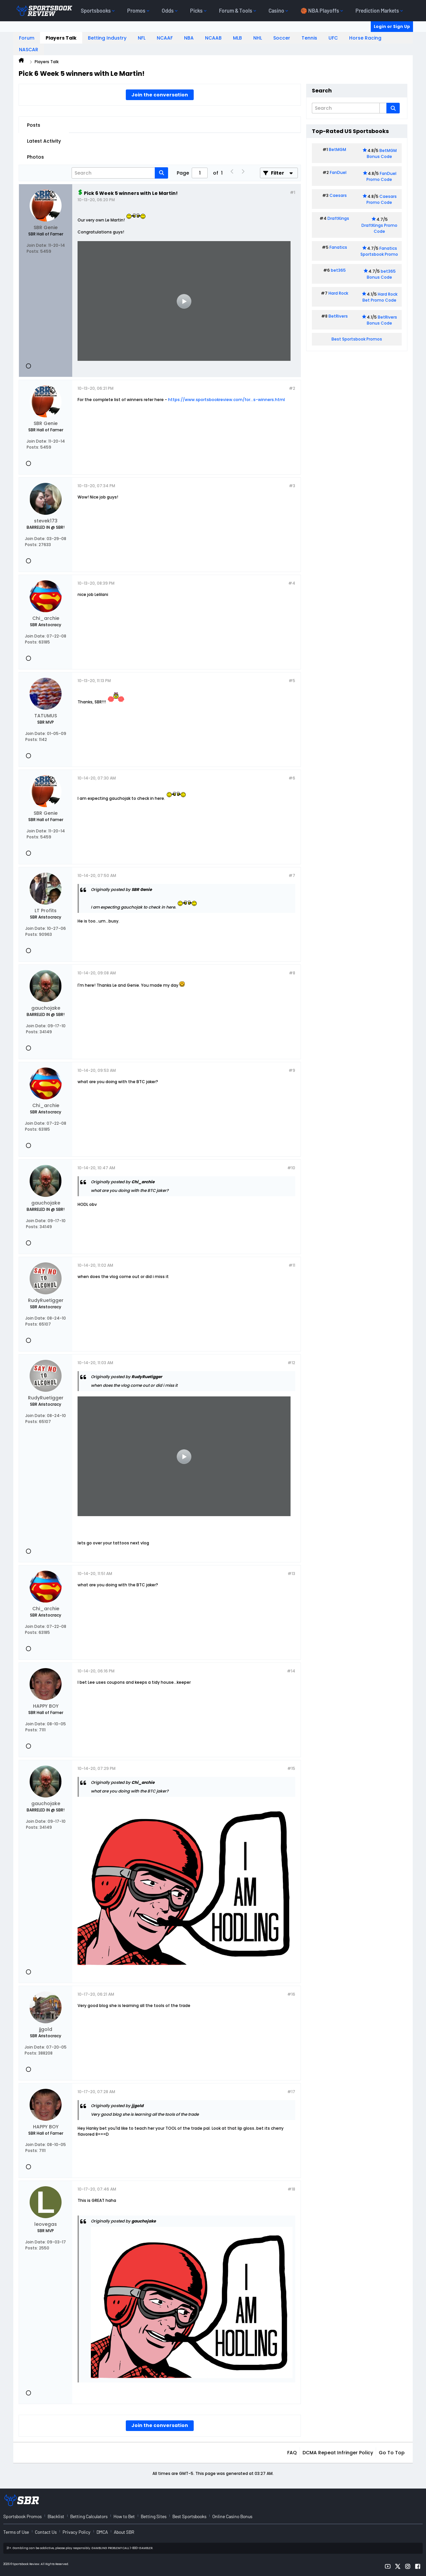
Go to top (392, 2452)
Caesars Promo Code (381, 199)
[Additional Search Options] (383, 108)
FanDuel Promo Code (381, 176)
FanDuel (338, 172)
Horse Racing (365, 38)
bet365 (338, 270)
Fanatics (338, 247)
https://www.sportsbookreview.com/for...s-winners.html (226, 399)
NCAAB (213, 38)
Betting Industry (107, 38)
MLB (237, 38)
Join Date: (37, 245)
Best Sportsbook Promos (356, 339)
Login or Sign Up (392, 26)
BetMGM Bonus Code (382, 153)
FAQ (292, 2452)
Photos (35, 157)
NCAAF (165, 38)
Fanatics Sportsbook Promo (379, 251)
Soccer (281, 38)
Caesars (338, 195)
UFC (333, 38)
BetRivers (338, 316)
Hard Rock (338, 293)
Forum (26, 38)
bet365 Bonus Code (381, 274)
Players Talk (61, 38)
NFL (141, 38)
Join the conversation (159, 94)
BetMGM (337, 149)
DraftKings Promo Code (379, 228)
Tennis (309, 38)
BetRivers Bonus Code (382, 320)
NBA (189, 38)
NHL (257, 38)
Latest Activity (44, 141)
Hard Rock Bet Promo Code (379, 297)
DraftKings (338, 218)
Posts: (33, 251)
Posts (33, 125)
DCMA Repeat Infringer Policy (338, 2452)
